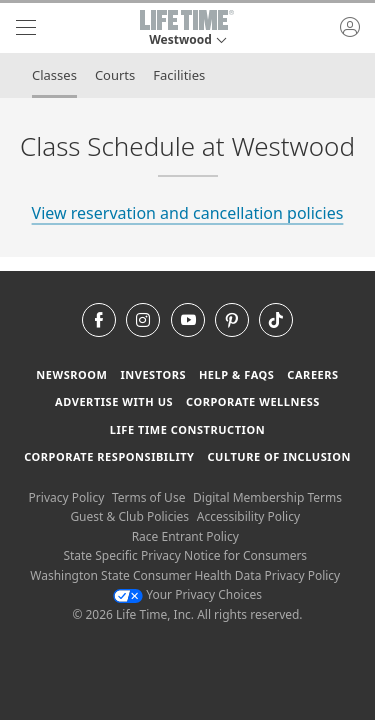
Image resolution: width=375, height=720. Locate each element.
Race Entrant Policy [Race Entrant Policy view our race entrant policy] (185, 536)
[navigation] (26, 28)
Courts (115, 75)
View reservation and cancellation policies (188, 213)
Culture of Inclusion (278, 456)
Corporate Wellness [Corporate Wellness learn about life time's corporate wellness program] (253, 401)
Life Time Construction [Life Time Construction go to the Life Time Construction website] (187, 429)
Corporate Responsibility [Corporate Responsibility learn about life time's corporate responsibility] (109, 456)
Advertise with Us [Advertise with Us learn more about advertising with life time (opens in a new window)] (114, 401)
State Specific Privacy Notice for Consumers (185, 555)
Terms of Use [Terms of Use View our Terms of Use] (148, 497)
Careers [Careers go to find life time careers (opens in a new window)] (312, 374)
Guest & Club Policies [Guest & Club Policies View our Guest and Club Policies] (129, 516)
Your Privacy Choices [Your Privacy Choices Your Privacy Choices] (187, 594)
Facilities (179, 75)
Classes (54, 75)
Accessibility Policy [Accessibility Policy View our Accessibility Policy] (248, 516)
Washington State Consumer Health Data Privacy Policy (185, 575)
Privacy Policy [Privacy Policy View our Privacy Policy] (67, 497)
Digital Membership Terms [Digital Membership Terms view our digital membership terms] (267, 497)
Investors (153, 374)
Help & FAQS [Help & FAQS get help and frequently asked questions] (237, 374)
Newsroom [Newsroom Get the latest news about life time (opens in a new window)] (71, 374)
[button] (187, 28)
